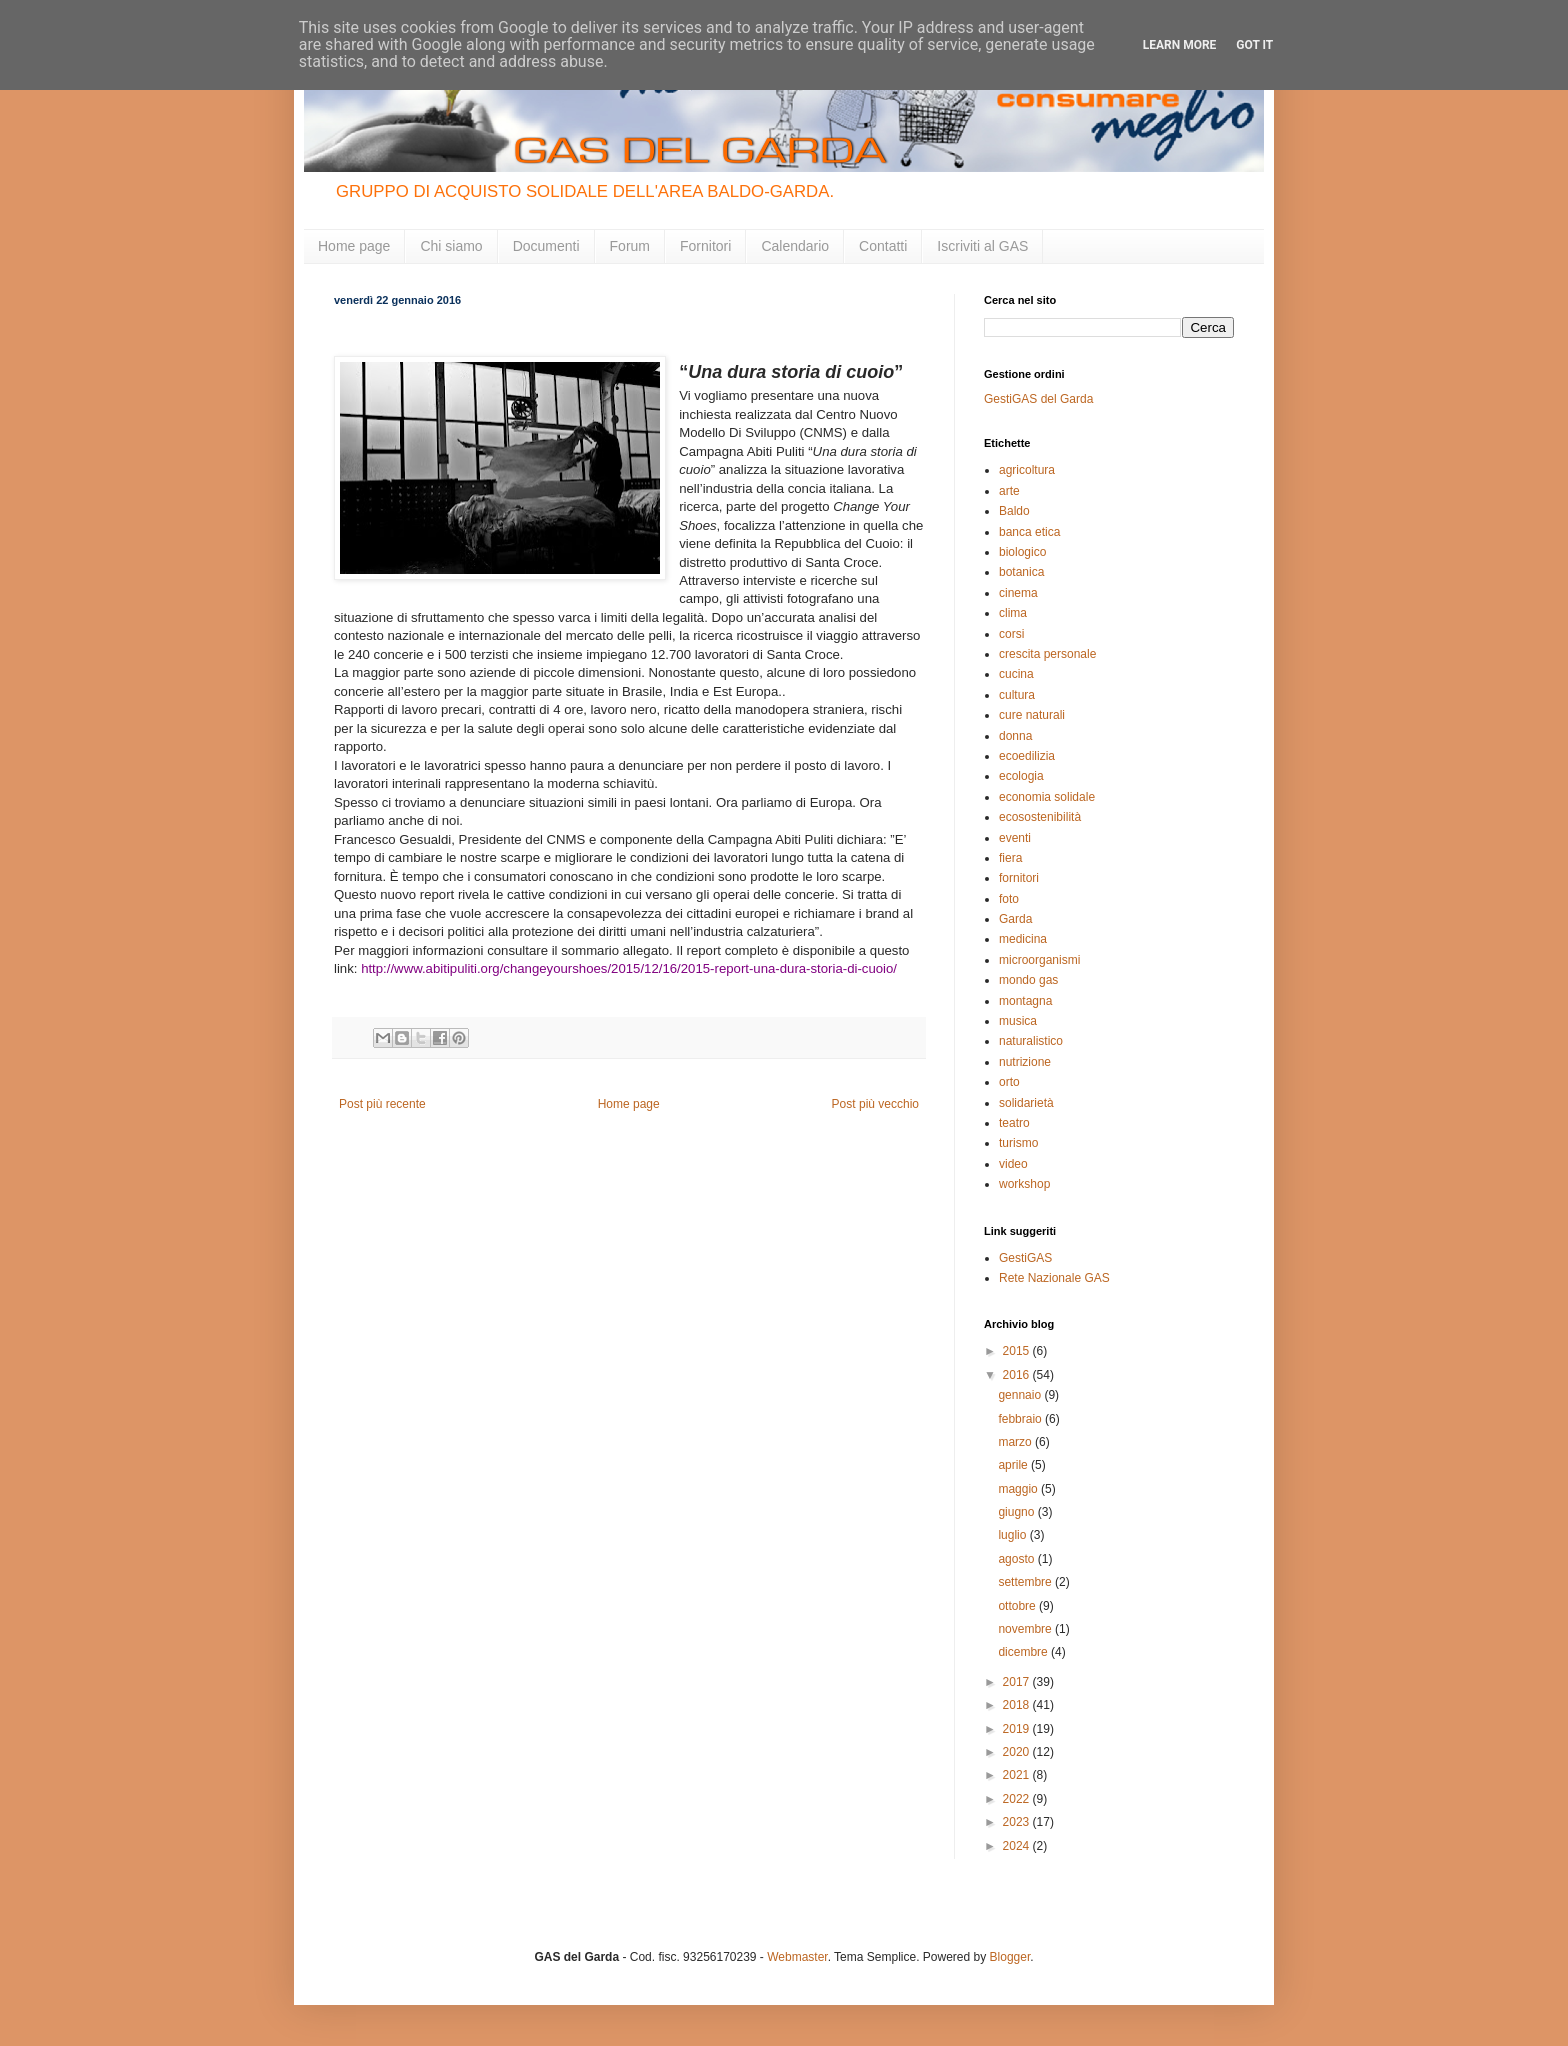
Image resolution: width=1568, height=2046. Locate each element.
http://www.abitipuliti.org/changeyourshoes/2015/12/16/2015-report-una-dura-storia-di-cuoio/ (629, 968)
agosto (1017, 1559)
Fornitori (705, 246)
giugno (1017, 1512)
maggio (1019, 1489)
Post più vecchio (875, 1104)
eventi (1015, 838)
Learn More (1180, 45)
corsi (1011, 634)
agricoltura (1027, 470)
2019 (1018, 1729)
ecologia (1021, 776)
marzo (1016, 1442)
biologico (1022, 552)
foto (1009, 899)
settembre (1026, 1582)
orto (1009, 1082)
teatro (1014, 1123)
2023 (1018, 1822)
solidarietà (1026, 1103)
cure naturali (1032, 715)
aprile (1014, 1465)
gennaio (1021, 1395)
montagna (1025, 1001)
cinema (1018, 593)
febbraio (1021, 1419)
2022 (1018, 1799)
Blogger (1010, 1957)
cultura (1017, 695)
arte (1009, 491)
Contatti (883, 246)
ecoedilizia (1027, 756)
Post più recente (382, 1104)
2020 (1018, 1752)
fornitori (1019, 878)
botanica (1021, 572)
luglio (1013, 1535)
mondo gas (1028, 980)
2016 (1018, 1375)
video (1013, 1164)
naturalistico (1031, 1041)
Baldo (1014, 511)
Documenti (546, 246)
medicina (1023, 939)
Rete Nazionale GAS (1054, 1278)
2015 (1018, 1351)
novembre (1026, 1629)
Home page (354, 246)
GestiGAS (1025, 1258)
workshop (1024, 1184)
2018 (1018, 1705)
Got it (1254, 45)
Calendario (795, 246)
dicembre (1024, 1652)
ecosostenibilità (1040, 817)
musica (1018, 1021)
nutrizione (1025, 1062)
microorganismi (1039, 960)
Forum (630, 246)
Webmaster (797, 1957)
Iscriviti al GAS (982, 246)
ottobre (1018, 1606)
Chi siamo (451, 246)
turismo (1018, 1143)
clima (1013, 613)
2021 (1018, 1775)
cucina (1016, 674)
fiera (1010, 858)
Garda (1015, 919)
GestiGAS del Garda (1038, 399)
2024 (1018, 1846)
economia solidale (1047, 797)
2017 (1018, 1682)
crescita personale (1047, 654)
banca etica (1029, 532)
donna (1015, 736)
